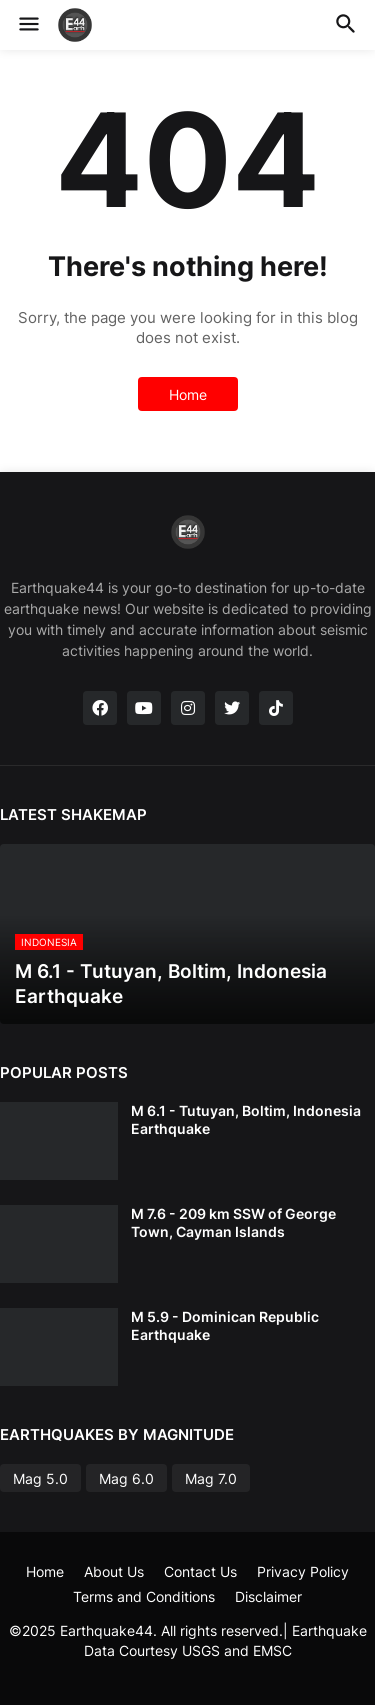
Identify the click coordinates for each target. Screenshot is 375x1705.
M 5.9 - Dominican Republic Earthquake (225, 1325)
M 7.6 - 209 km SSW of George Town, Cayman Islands (233, 1222)
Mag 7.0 (211, 1478)
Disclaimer (268, 1596)
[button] (27, 25)
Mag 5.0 (40, 1478)
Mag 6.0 (126, 1478)
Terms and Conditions (144, 1596)
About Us (114, 1571)
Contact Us (200, 1571)
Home (188, 394)
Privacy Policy (303, 1571)
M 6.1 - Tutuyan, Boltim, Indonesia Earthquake (246, 1119)
